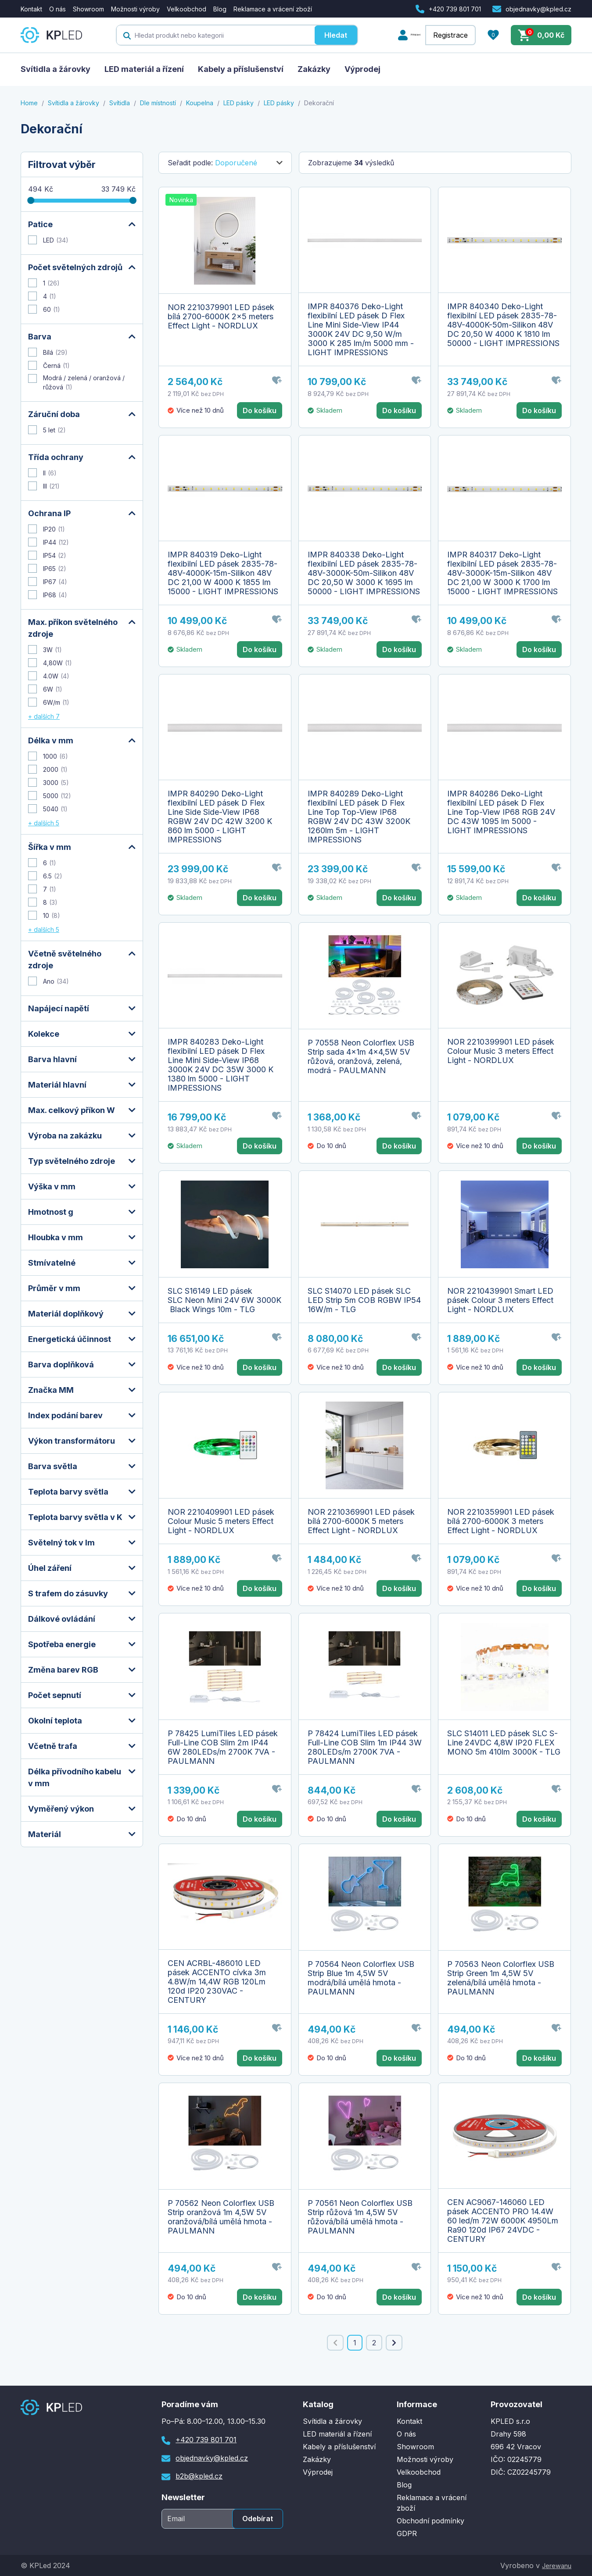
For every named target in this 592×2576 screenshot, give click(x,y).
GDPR (407, 2533)
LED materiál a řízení (144, 69)
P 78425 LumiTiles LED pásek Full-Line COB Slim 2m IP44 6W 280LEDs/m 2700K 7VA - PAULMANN (223, 1747)
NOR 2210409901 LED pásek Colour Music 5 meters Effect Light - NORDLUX (221, 1521)
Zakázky (314, 69)
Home (29, 103)
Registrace (450, 35)
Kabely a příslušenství (240, 69)
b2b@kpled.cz (199, 2476)
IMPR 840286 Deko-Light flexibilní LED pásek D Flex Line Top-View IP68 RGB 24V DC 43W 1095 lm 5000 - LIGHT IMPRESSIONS (501, 812)
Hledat (322, 35)
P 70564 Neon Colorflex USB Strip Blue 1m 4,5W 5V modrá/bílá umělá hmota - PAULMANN (361, 1977)
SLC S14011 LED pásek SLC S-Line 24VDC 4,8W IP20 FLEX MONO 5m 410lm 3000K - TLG (503, 1742)
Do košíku (259, 410)
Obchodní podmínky (430, 2520)
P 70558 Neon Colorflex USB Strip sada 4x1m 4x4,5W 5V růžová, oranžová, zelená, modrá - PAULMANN (361, 1056)
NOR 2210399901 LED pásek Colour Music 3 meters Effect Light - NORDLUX (500, 1051)
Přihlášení (402, 35)
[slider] (30, 200)
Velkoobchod (186, 9)
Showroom (88, 9)
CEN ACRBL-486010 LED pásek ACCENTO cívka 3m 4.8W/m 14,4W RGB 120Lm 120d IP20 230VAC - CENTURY (217, 1982)
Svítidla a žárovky (55, 69)
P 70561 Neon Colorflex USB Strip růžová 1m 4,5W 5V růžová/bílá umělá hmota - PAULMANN (360, 2216)
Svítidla (119, 103)
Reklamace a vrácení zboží (272, 9)
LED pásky (238, 103)
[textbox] (202, 35)
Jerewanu (554, 2565)
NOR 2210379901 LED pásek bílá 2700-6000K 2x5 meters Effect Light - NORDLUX (221, 316)
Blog (219, 9)
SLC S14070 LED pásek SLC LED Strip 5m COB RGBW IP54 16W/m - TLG (364, 1300)
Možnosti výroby (135, 9)
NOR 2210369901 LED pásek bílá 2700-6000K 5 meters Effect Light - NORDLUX (361, 1521)
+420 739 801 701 (455, 9)
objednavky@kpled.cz (538, 9)
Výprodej (362, 69)
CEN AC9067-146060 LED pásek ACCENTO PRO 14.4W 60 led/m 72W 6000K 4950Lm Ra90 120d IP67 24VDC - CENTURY (502, 2221)
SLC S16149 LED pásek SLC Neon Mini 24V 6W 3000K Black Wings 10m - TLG (224, 1300)
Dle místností (158, 103)
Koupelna (199, 103)
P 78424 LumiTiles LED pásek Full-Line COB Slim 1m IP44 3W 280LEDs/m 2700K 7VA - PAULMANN (365, 1747)
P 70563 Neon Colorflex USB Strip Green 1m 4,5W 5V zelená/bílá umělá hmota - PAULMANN (500, 1977)
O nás (57, 9)
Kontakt (31, 9)
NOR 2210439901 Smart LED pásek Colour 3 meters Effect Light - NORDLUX (500, 1300)
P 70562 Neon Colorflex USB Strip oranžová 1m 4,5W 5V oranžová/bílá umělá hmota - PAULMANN (221, 2216)
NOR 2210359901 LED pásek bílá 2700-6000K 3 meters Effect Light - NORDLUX (500, 1521)
